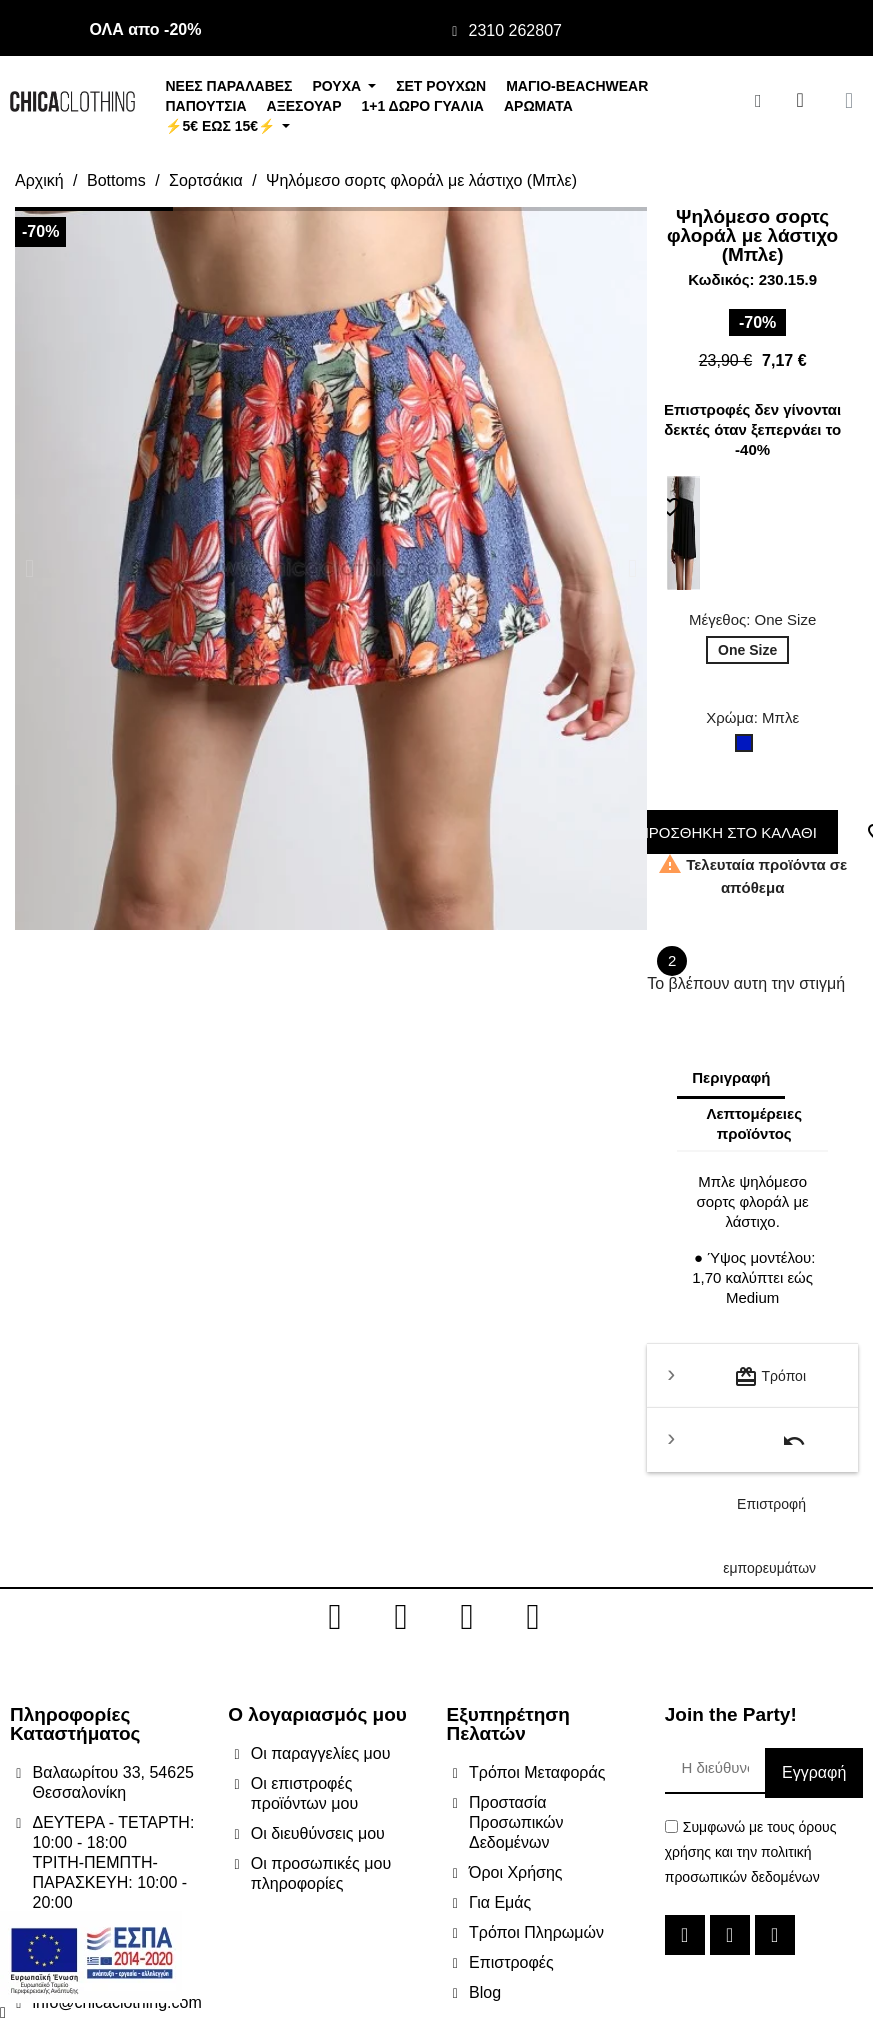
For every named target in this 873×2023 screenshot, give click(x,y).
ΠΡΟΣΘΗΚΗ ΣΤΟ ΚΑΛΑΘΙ (722, 832)
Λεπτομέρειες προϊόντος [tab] (753, 1123)
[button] (29, 568)
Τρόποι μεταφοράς (770, 1386)
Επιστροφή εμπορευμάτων (769, 1450)
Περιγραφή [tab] (731, 1077)
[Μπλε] (748, 748)
